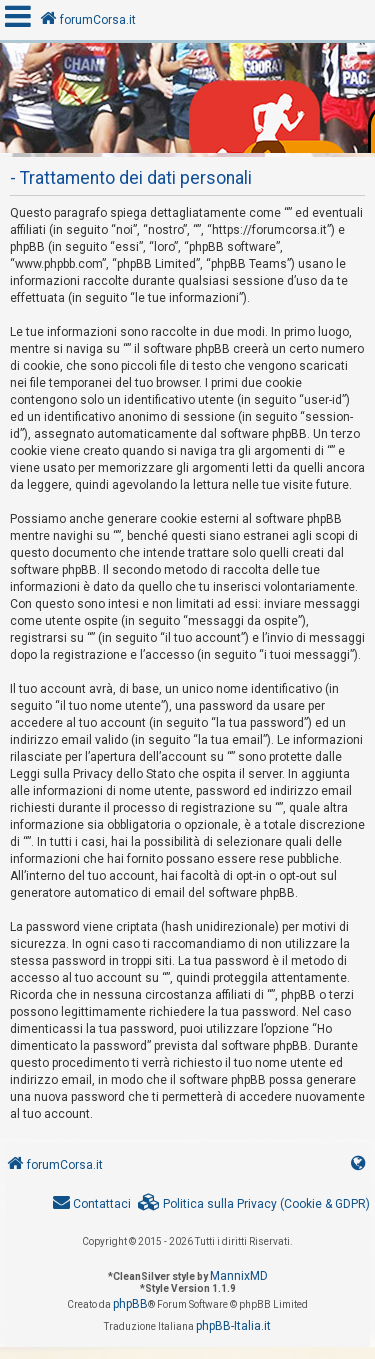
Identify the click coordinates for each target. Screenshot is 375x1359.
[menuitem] (254, 1204)
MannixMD (239, 1276)
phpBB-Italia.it (233, 1326)
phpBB (130, 1304)
